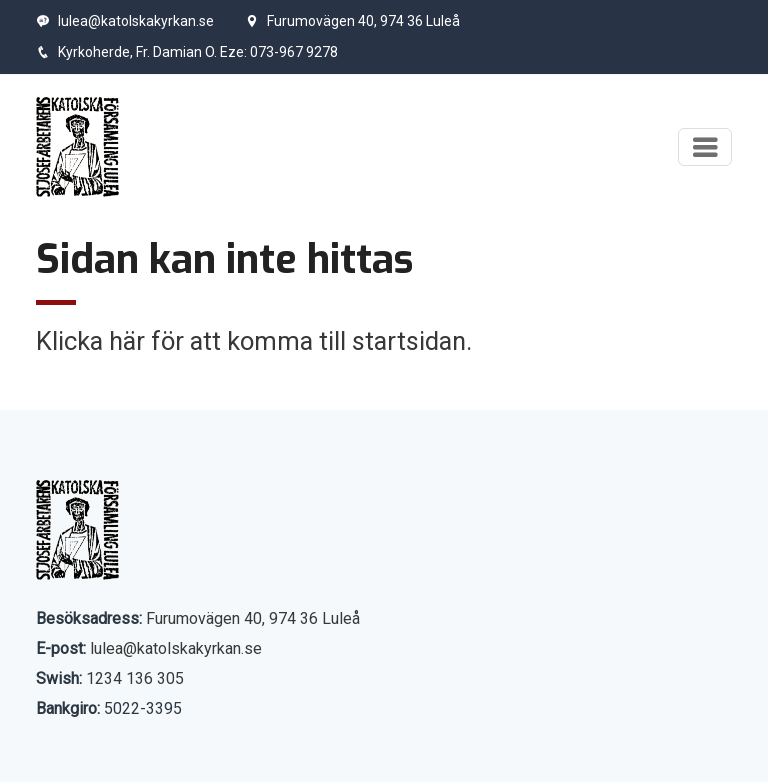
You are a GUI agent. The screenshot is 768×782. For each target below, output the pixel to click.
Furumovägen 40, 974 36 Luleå (352, 21)
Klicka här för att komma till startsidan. (254, 341)
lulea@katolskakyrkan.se (125, 21)
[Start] (77, 147)
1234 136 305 (135, 678)
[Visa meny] (705, 147)
